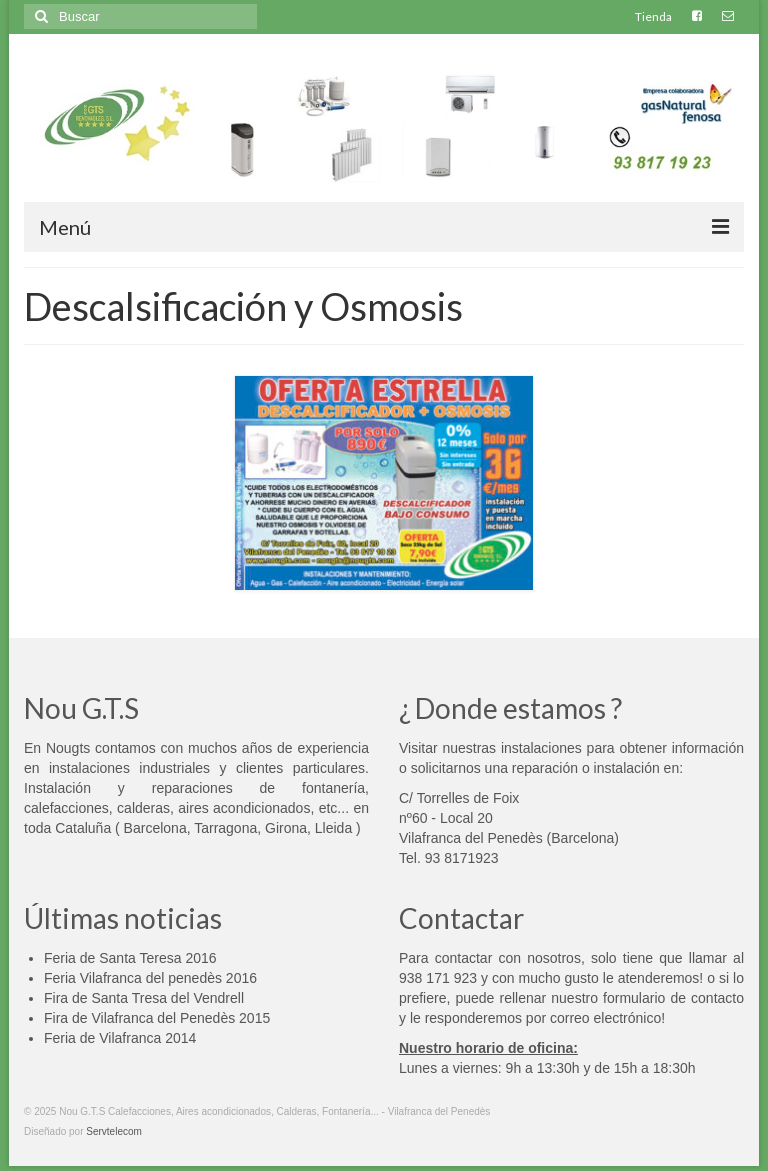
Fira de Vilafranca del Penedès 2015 (157, 1018)
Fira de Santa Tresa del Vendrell (144, 998)
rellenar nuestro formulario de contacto (621, 998)
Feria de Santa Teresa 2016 (130, 958)
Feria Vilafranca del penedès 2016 (150, 978)
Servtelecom (114, 1131)
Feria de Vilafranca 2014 (120, 1038)
